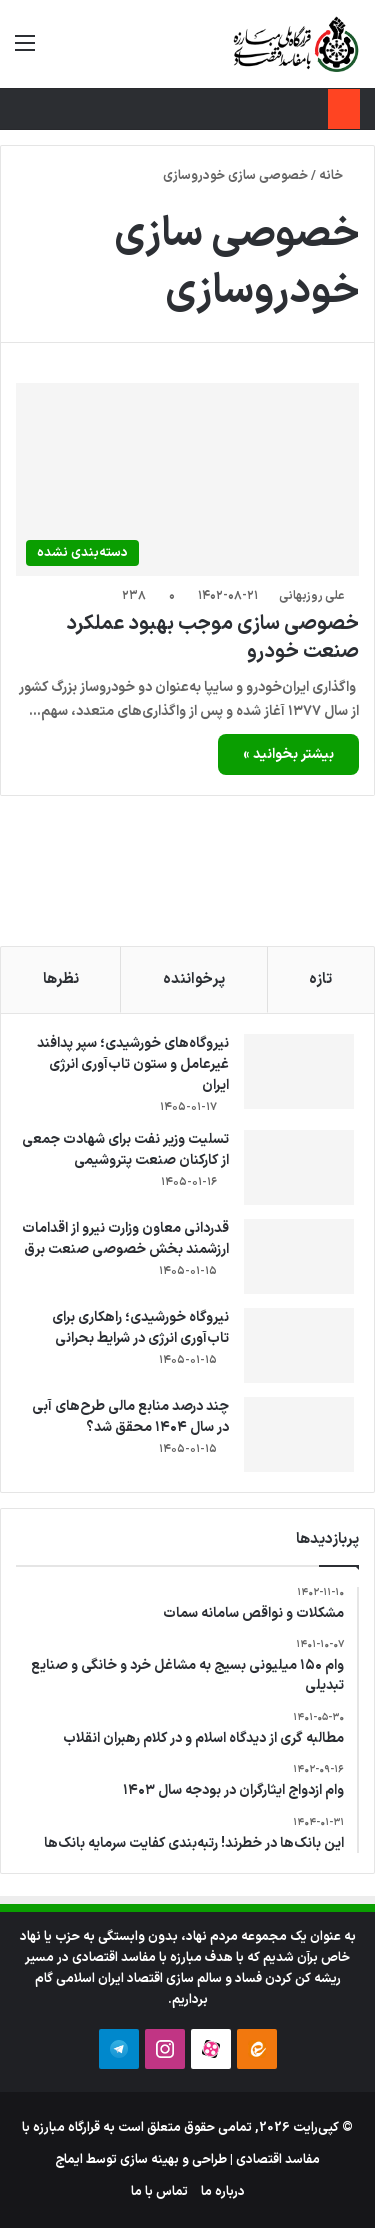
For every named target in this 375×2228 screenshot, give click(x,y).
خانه (339, 176)
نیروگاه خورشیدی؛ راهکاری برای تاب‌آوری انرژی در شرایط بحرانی (140, 1328)
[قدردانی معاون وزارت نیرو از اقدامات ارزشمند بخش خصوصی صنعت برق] (299, 1256)
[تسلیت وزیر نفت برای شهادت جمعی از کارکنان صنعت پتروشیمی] (299, 1167)
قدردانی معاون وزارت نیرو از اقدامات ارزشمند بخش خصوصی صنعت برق (125, 1239)
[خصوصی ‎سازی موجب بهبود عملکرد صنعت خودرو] (187, 479)
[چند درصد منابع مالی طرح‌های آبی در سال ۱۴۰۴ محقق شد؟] (299, 1434)
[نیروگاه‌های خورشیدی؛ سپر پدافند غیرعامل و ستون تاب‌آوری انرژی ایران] (299, 1071)
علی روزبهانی (311, 596)
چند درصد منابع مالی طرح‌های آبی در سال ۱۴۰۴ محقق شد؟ (130, 1417)
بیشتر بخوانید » (288, 754)
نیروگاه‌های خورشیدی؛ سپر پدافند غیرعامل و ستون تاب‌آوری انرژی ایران (133, 1064)
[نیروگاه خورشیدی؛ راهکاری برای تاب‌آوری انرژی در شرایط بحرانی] (299, 1345)
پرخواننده (194, 979)
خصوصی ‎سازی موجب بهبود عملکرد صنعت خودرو (212, 638)
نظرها (61, 979)
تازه (320, 979)
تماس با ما (159, 2192)
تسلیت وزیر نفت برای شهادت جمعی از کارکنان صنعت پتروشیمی (125, 1150)
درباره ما (223, 2192)
